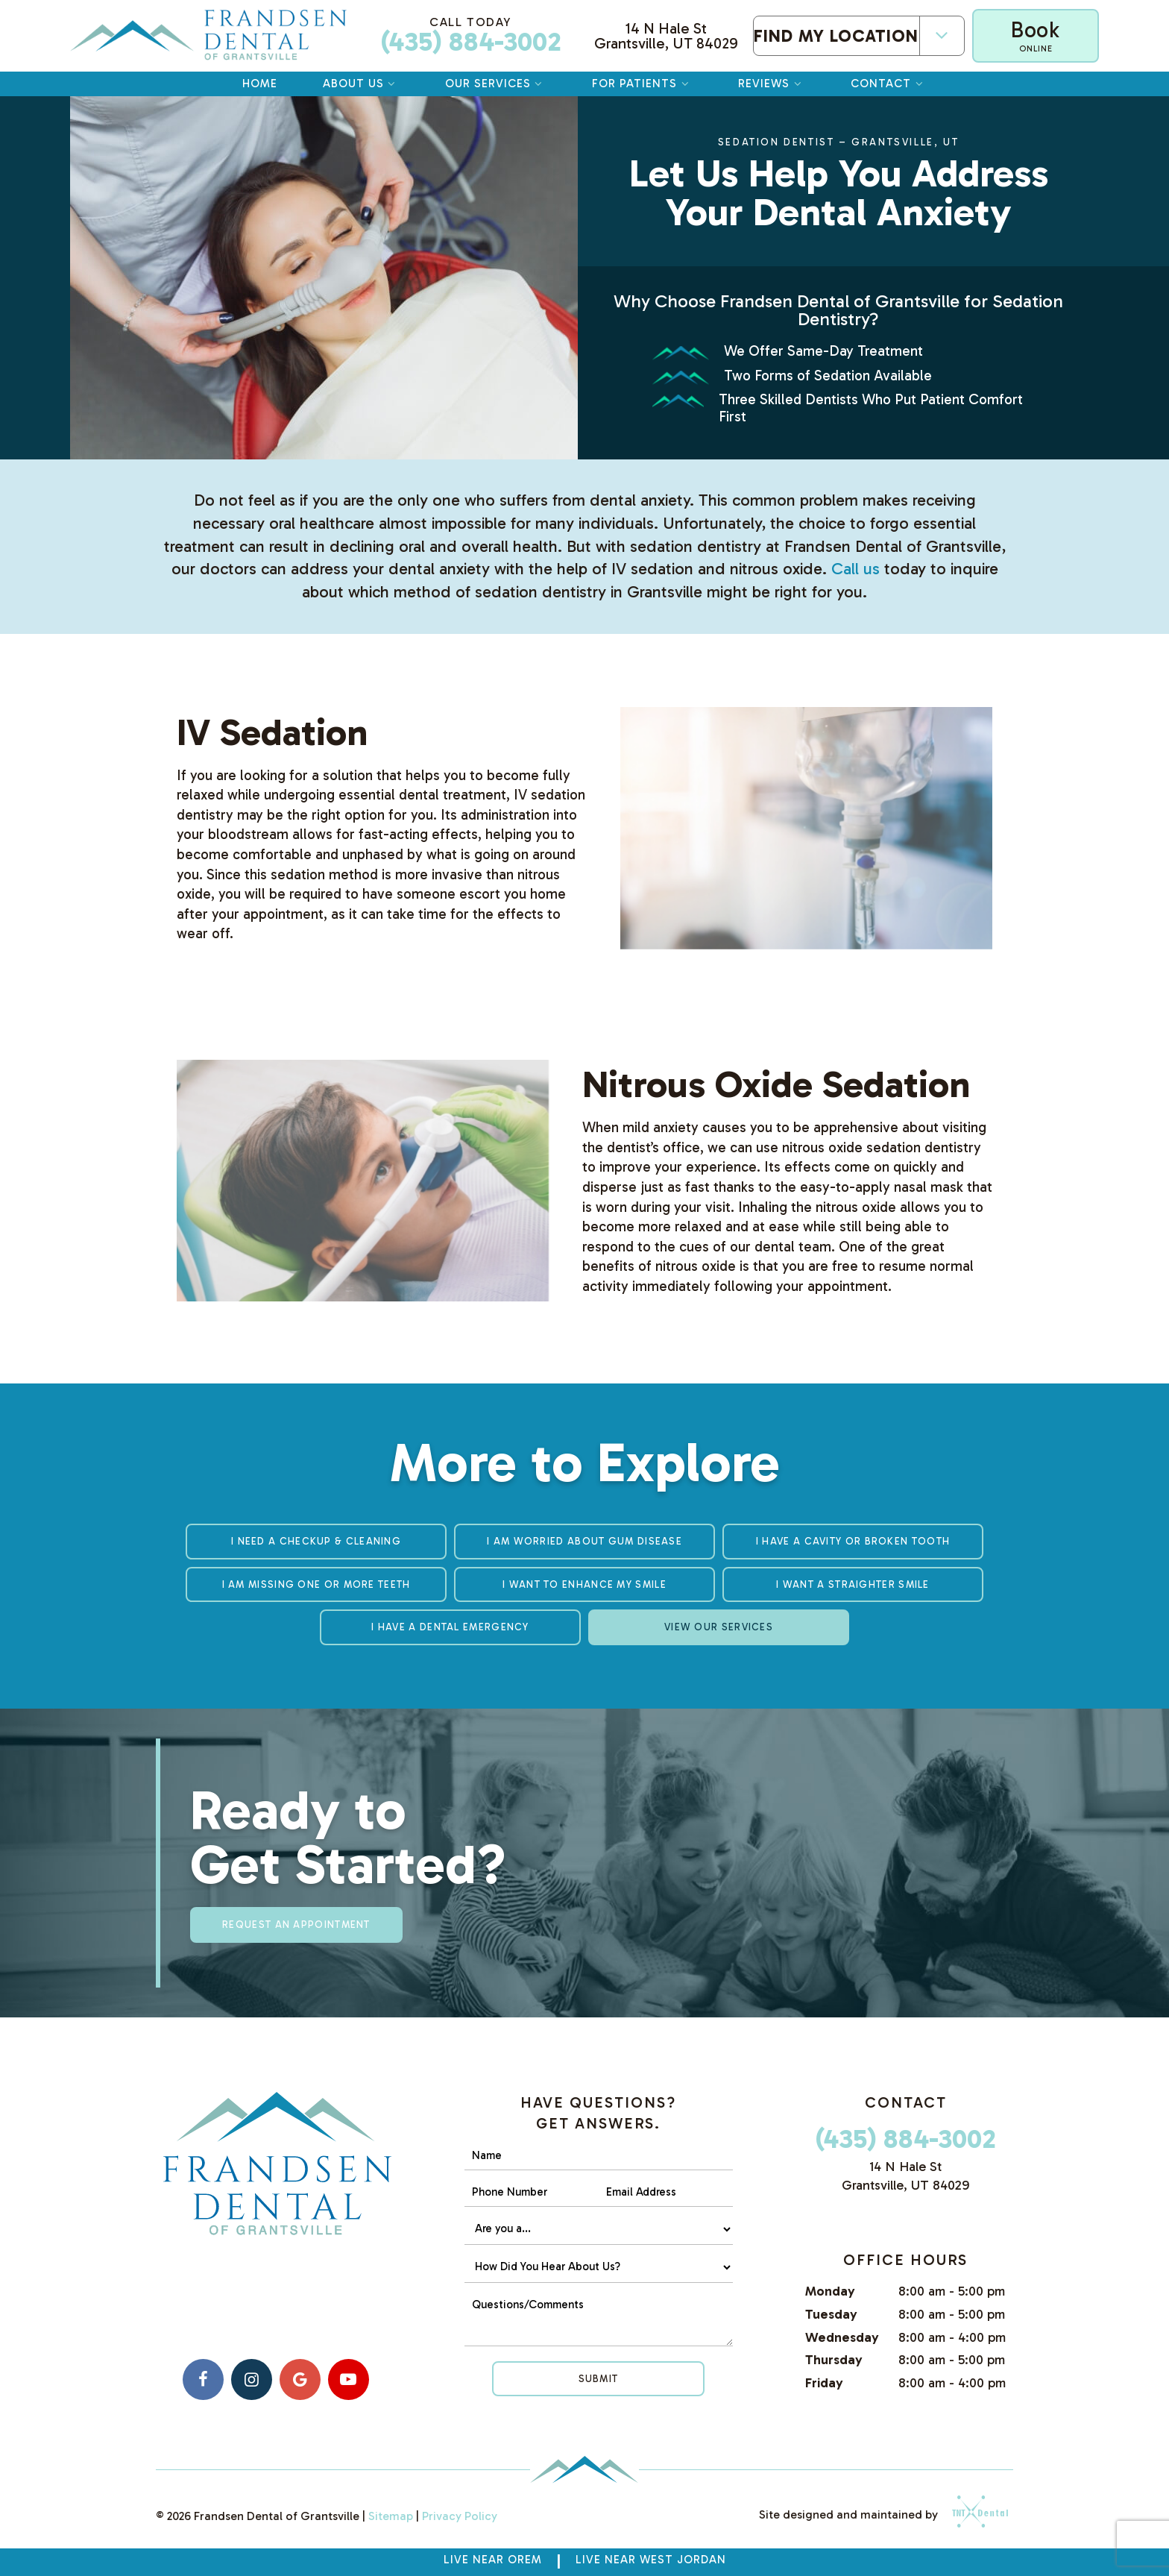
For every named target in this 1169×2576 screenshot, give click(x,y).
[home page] (208, 36)
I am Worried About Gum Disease (584, 1541)
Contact (889, 83)
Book (1035, 35)
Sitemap (390, 2516)
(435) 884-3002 (470, 35)
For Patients (642, 83)
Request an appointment (296, 1924)
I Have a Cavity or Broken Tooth (853, 1541)
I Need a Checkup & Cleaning (316, 1541)
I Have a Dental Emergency (450, 1627)
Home (259, 83)
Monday (830, 2291)
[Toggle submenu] (941, 35)
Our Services (495, 83)
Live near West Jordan (651, 2559)
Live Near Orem (493, 2559)
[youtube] (348, 2379)
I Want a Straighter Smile (853, 1584)
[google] (300, 2379)
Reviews (771, 83)
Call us (855, 569)
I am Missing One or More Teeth (316, 1584)
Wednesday (842, 2337)
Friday (824, 2383)
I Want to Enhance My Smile (584, 1584)
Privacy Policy (459, 2516)
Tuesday (831, 2314)
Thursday (834, 2360)
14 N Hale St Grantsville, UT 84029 (666, 36)
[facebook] (203, 2379)
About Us (361, 83)
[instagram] (251, 2379)
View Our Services (718, 1627)
